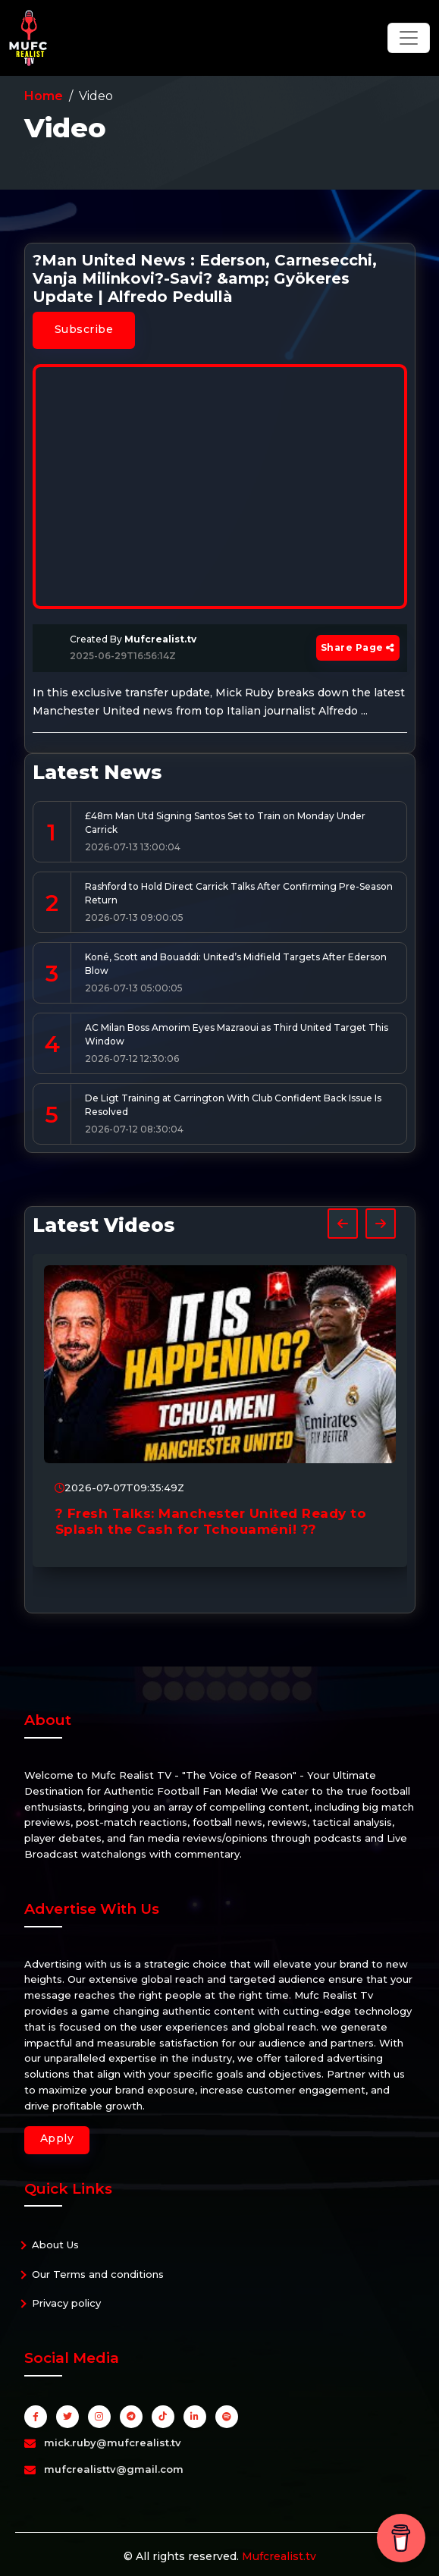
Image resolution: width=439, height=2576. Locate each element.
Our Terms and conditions (98, 2274)
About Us (55, 2244)
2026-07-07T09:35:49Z (119, 1487)
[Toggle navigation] (408, 38)
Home (43, 96)
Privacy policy (66, 2303)
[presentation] (343, 1223)
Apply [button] (57, 2138)
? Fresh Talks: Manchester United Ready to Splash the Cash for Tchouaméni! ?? (211, 1521)
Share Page (358, 647)
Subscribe (84, 329)
